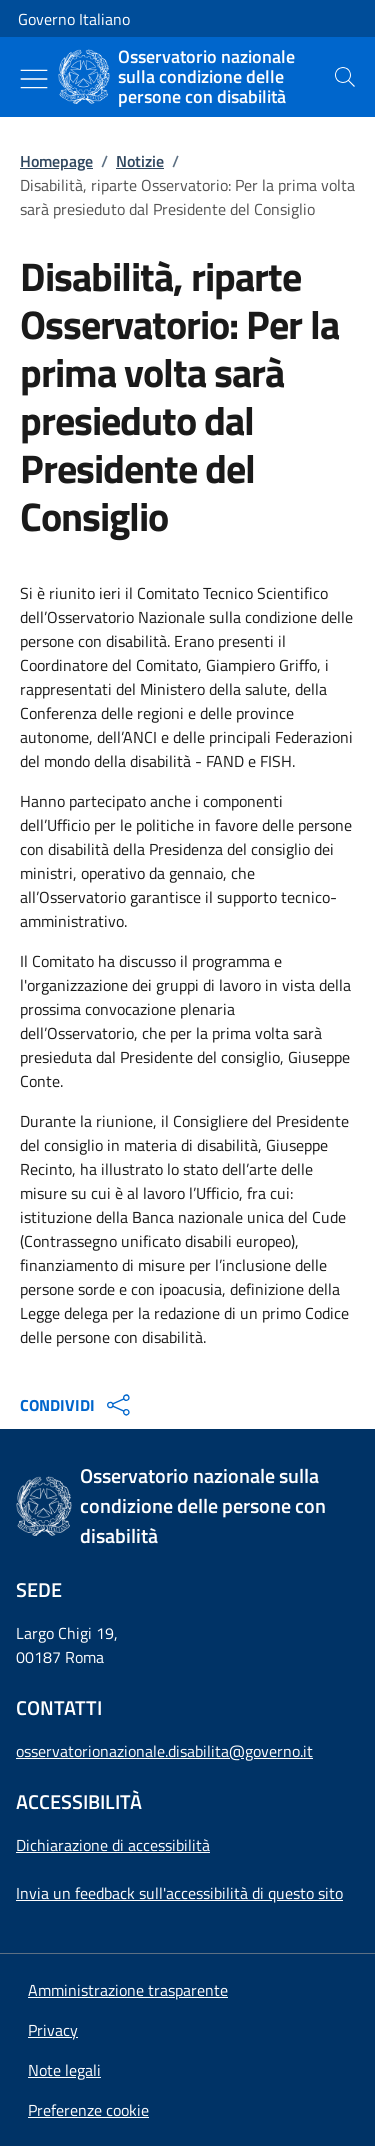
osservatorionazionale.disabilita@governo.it (164, 1751)
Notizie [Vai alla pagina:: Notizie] (140, 161)
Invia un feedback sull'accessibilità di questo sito (179, 1893)
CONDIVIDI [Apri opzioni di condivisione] (77, 1405)
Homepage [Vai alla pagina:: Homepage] (56, 161)
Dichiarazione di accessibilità (113, 1845)
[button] (88, 2110)
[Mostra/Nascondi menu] (34, 79)
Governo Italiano (74, 19)
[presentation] (345, 77)
